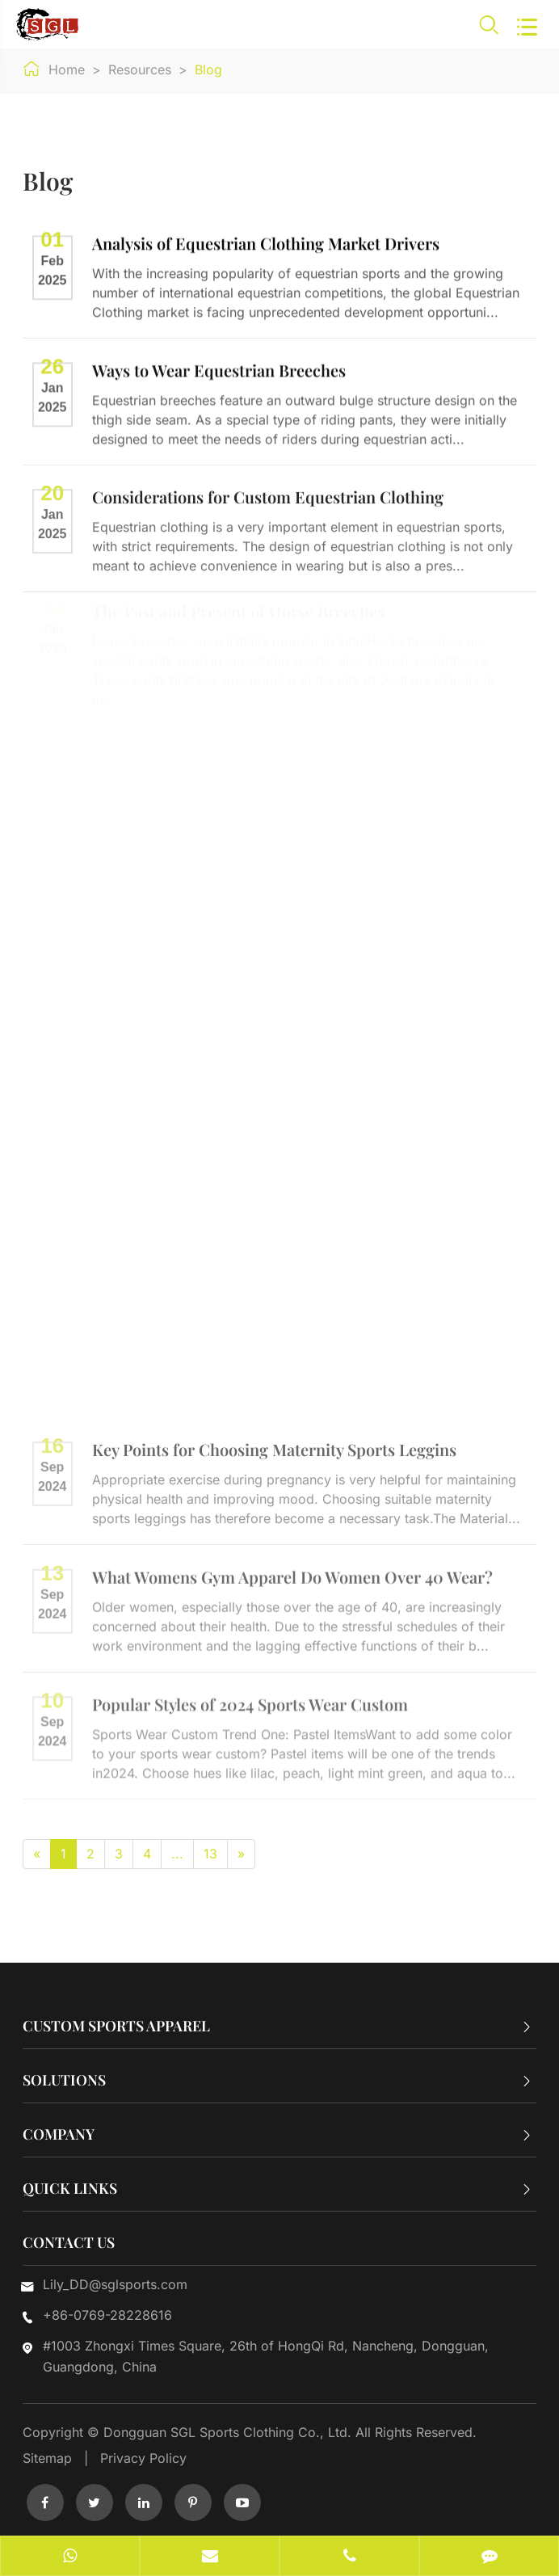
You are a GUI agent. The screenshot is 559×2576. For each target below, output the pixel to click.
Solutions (64, 2080)
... (177, 1854)
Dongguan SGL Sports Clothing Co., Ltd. (229, 2432)
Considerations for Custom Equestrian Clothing (267, 494)
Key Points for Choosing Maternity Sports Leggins (274, 1444)
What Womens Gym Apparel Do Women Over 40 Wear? (292, 1571)
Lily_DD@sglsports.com (115, 2284)
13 (210, 1854)
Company (59, 2134)
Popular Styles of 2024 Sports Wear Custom (250, 1699)
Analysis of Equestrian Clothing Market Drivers (265, 242)
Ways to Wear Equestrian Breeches (219, 368)
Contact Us (69, 2242)
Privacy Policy (143, 2458)
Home (66, 69)
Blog (208, 69)
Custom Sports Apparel (116, 2025)
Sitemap (47, 2458)
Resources (139, 69)
